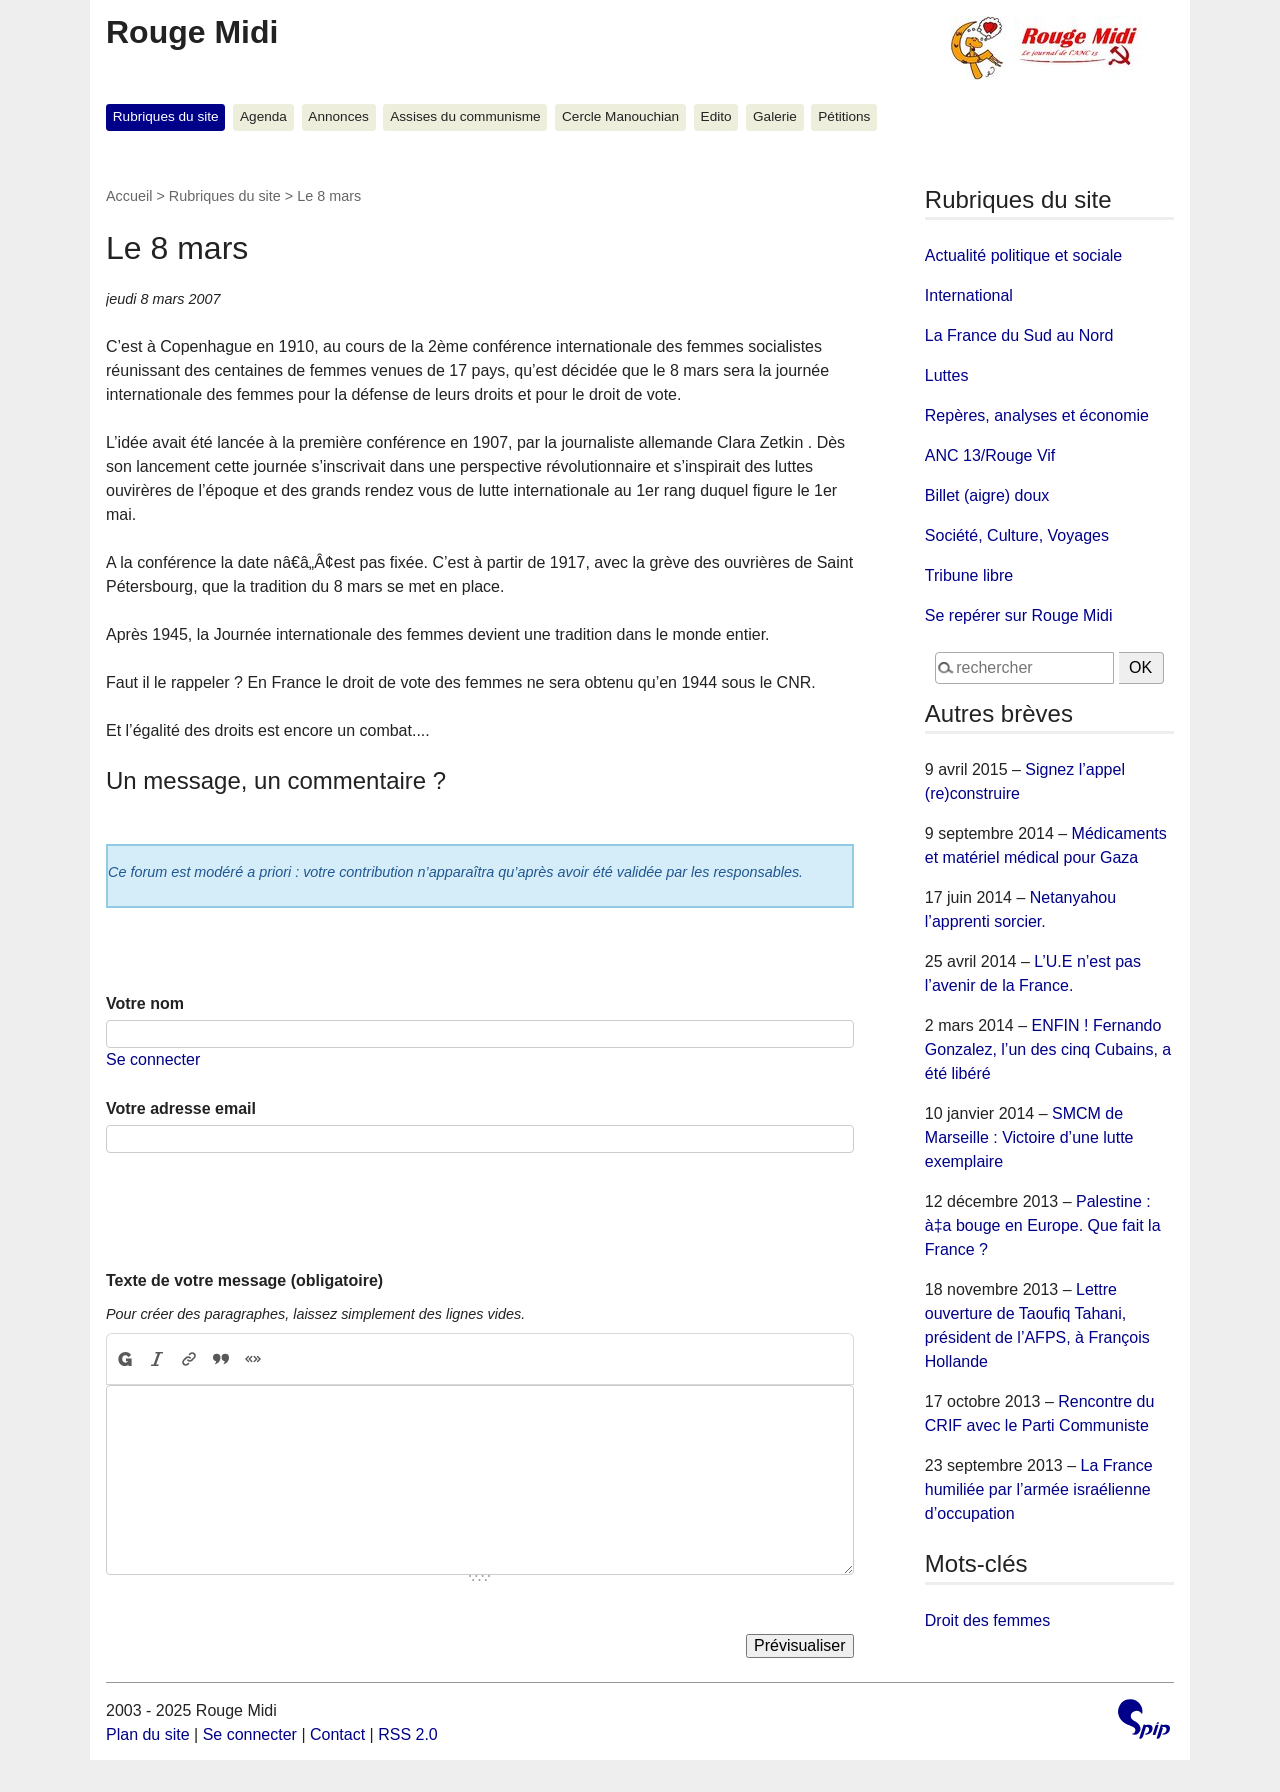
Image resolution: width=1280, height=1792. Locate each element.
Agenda (263, 116)
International (969, 295)
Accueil (129, 196)
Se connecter (153, 1059)
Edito (716, 116)
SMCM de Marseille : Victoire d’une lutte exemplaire (1029, 1137)
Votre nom (145, 1003)
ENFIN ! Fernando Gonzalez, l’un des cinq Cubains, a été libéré (1048, 1049)
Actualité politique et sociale (1023, 255)
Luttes (947, 375)
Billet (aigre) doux (987, 495)
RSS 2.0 (408, 1734)
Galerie (775, 116)
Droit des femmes (987, 1620)
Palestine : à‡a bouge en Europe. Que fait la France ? (1043, 1225)
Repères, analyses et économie (1037, 415)
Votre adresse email (181, 1108)
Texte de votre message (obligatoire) (244, 1280)
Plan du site (148, 1734)
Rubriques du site (166, 116)
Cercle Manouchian (620, 116)
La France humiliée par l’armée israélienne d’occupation (1039, 1489)
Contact (337, 1734)
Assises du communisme (465, 116)
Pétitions (844, 116)
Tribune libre (969, 575)
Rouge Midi (192, 32)
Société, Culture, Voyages (1017, 535)
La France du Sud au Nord (1019, 335)
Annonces (338, 116)
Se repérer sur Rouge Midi (1019, 615)
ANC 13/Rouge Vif (990, 455)
